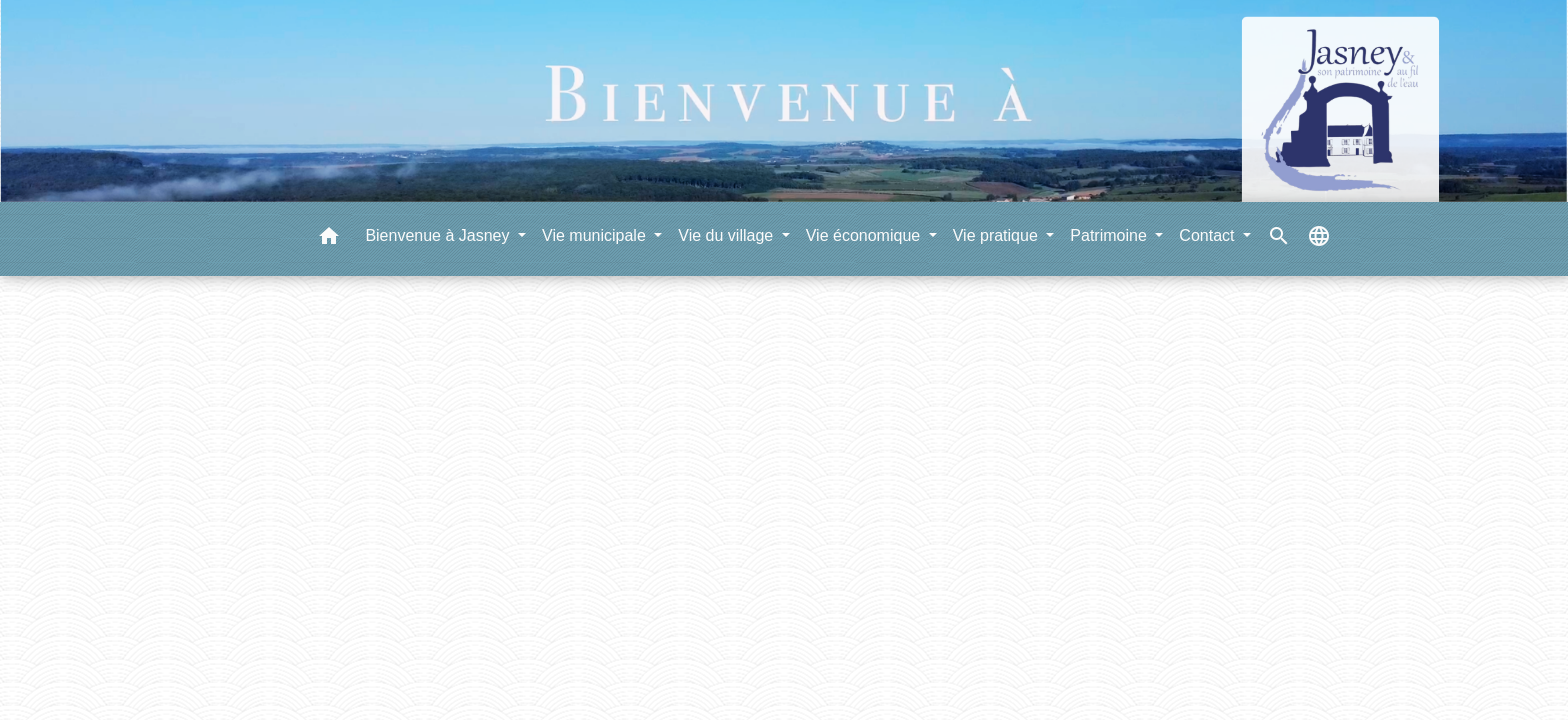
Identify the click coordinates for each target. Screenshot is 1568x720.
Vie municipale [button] (596, 235)
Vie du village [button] (727, 235)
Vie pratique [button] (998, 235)
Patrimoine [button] (1110, 235)
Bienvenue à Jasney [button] (439, 235)
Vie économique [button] (865, 235)
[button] (329, 239)
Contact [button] (1209, 235)
